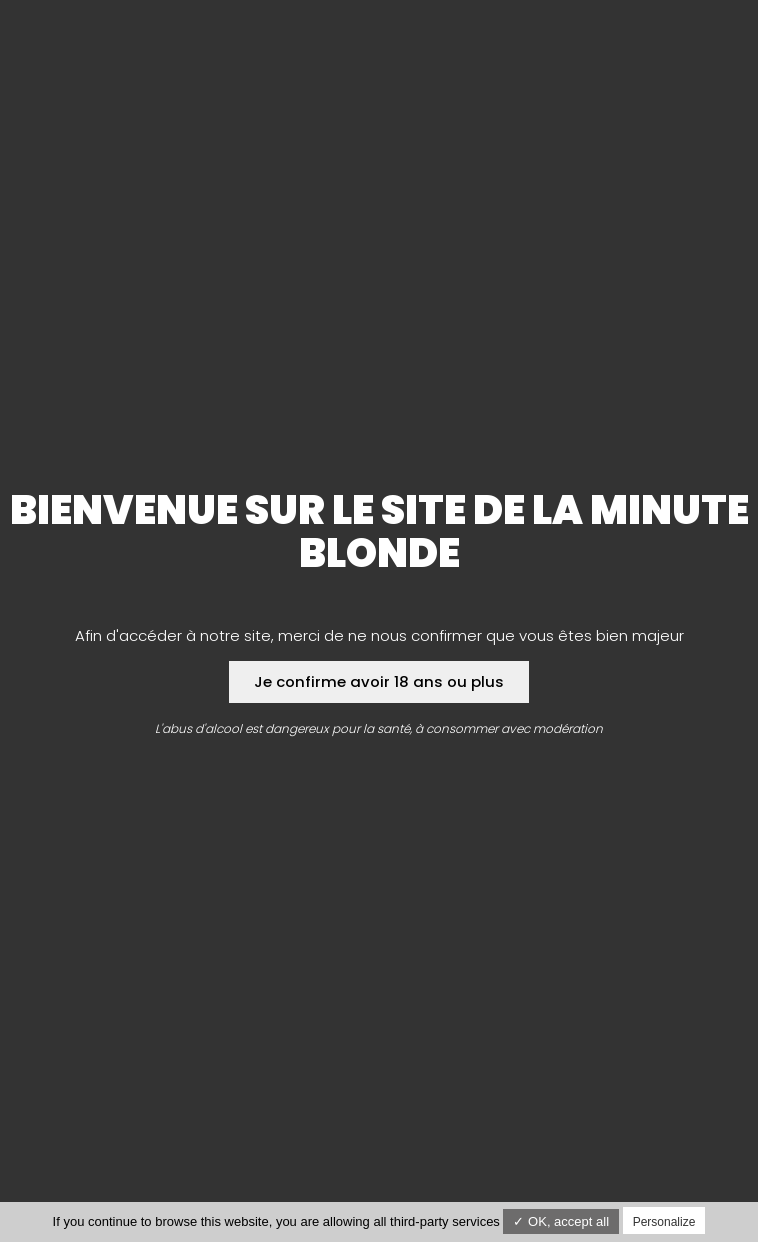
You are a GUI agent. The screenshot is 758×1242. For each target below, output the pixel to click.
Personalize (664, 1222)
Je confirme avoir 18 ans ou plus (379, 681)
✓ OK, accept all (561, 1221)
